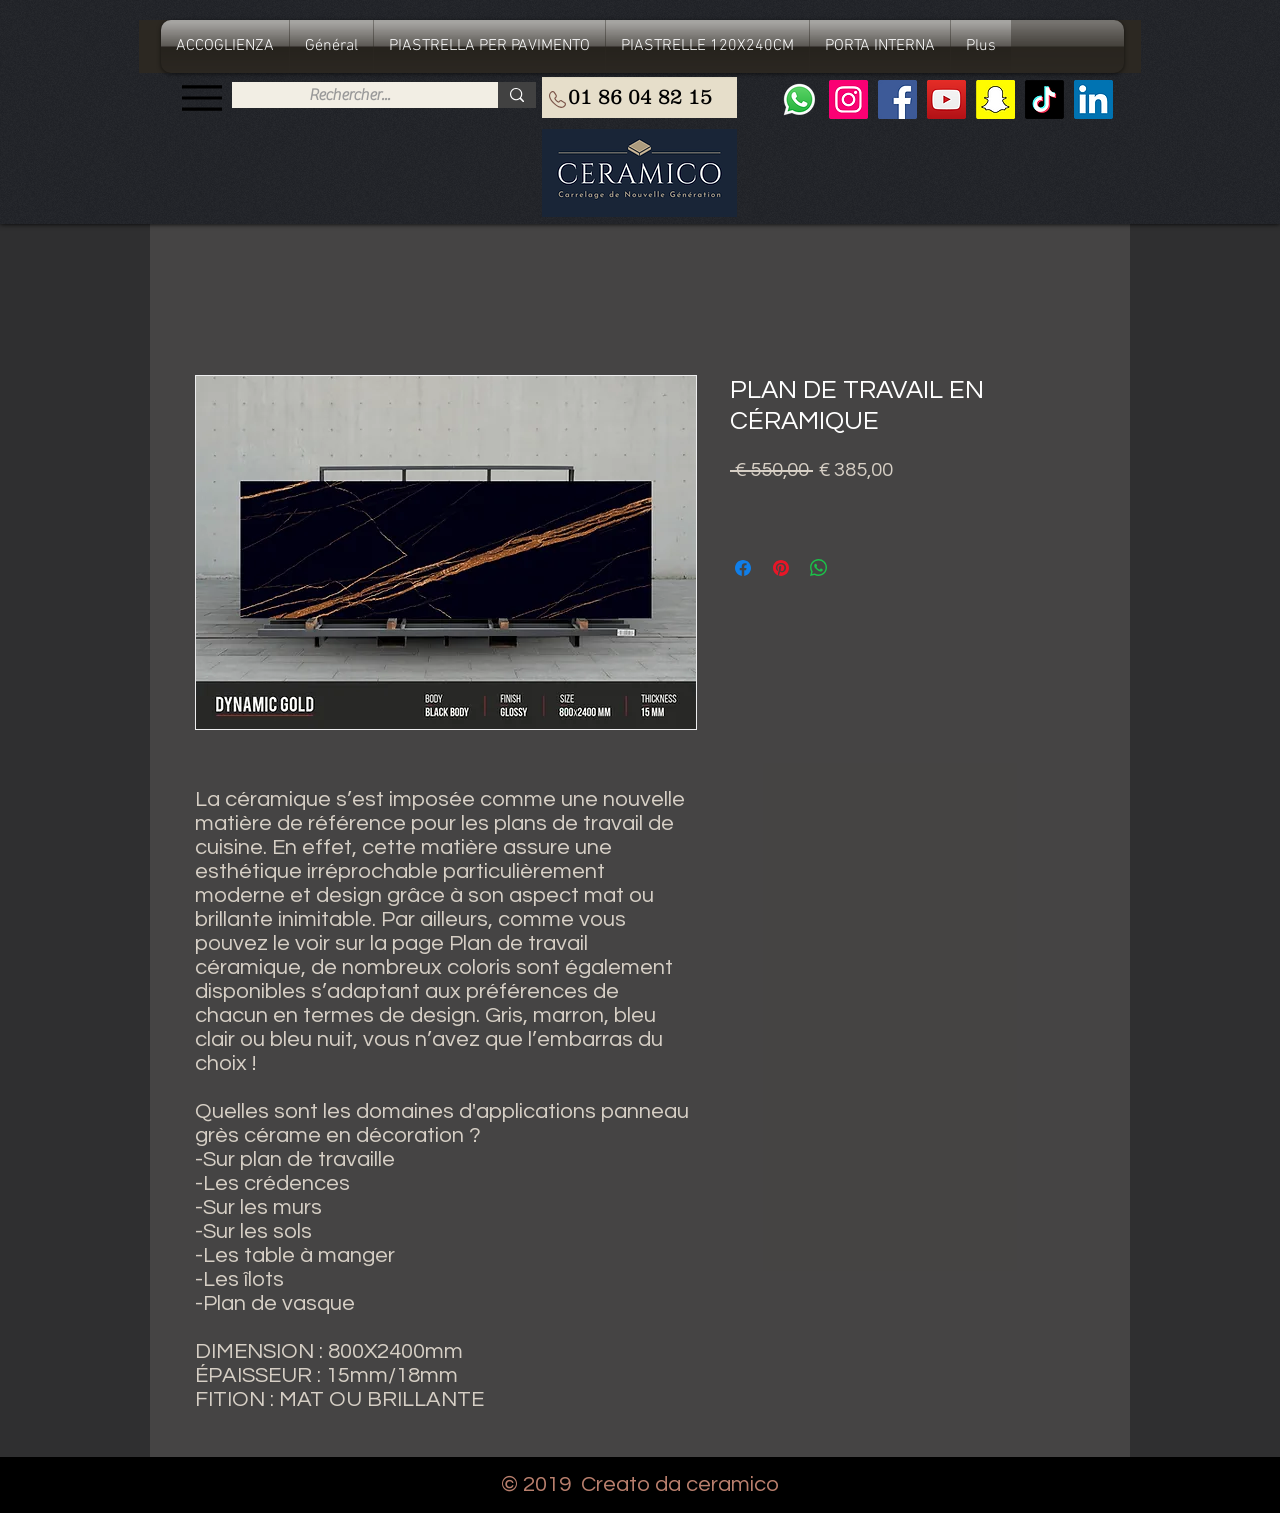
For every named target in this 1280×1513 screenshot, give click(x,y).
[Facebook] (897, 99)
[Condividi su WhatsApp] (819, 568)
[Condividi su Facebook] (743, 568)
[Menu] (201, 97)
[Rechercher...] (349, 95)
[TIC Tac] (1044, 99)
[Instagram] (848, 99)
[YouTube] (946, 99)
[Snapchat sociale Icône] (995, 99)
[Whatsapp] (799, 99)
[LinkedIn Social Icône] (1093, 99)
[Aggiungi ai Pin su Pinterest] (781, 568)
